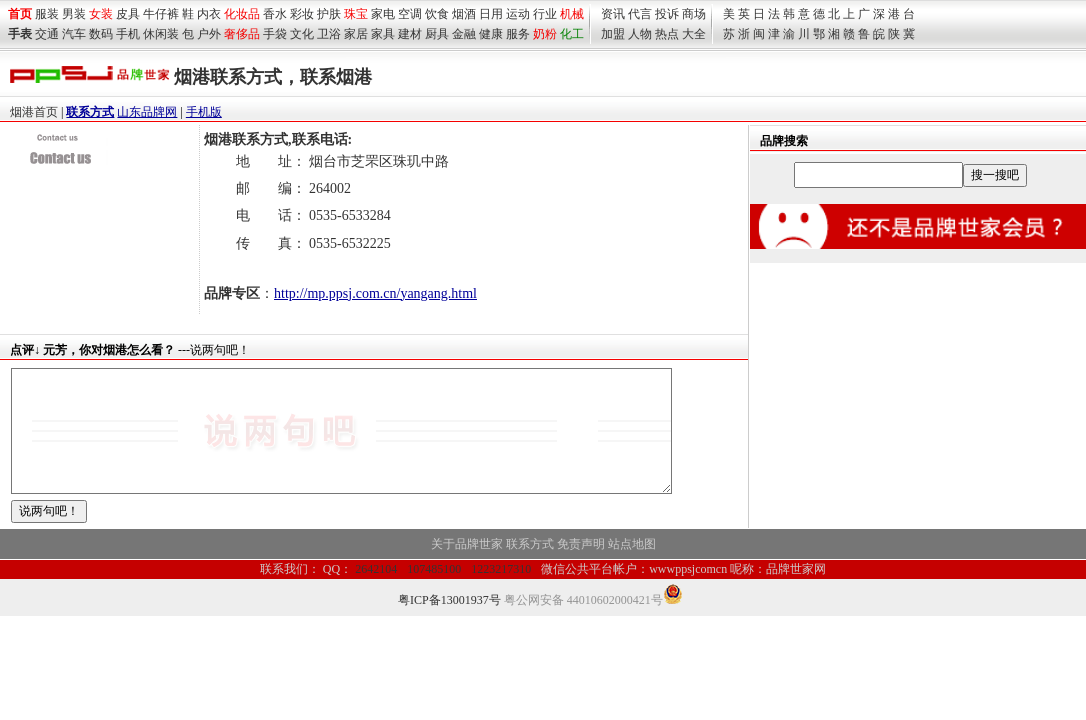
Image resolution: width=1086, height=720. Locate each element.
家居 (356, 34)
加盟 (613, 34)
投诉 (667, 14)
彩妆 (302, 14)
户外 (209, 34)
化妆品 (242, 14)
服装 (47, 14)
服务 (518, 34)
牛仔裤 (161, 14)
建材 (410, 34)
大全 (694, 34)
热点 (667, 34)
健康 (491, 34)
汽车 (74, 34)
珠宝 (356, 14)
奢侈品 (242, 34)
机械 (572, 14)
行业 (545, 14)
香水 (275, 14)
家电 (383, 14)
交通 (47, 34)
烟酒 (464, 14)
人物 (640, 34)
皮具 (128, 14)
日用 (491, 14)
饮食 (437, 14)
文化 (302, 34)
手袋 (275, 34)
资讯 (613, 14)
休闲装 (161, 34)
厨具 (437, 34)
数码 (101, 34)
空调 (410, 14)
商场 (694, 14)
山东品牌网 (147, 112)
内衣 (209, 14)
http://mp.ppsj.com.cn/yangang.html (375, 293)
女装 (101, 14)
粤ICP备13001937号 (449, 624)
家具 (383, 34)
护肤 (329, 14)
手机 (128, 34)
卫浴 (329, 34)
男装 (74, 14)
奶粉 (545, 34)
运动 (518, 14)
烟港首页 (34, 112)
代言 (640, 14)
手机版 (204, 112)
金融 (464, 34)
